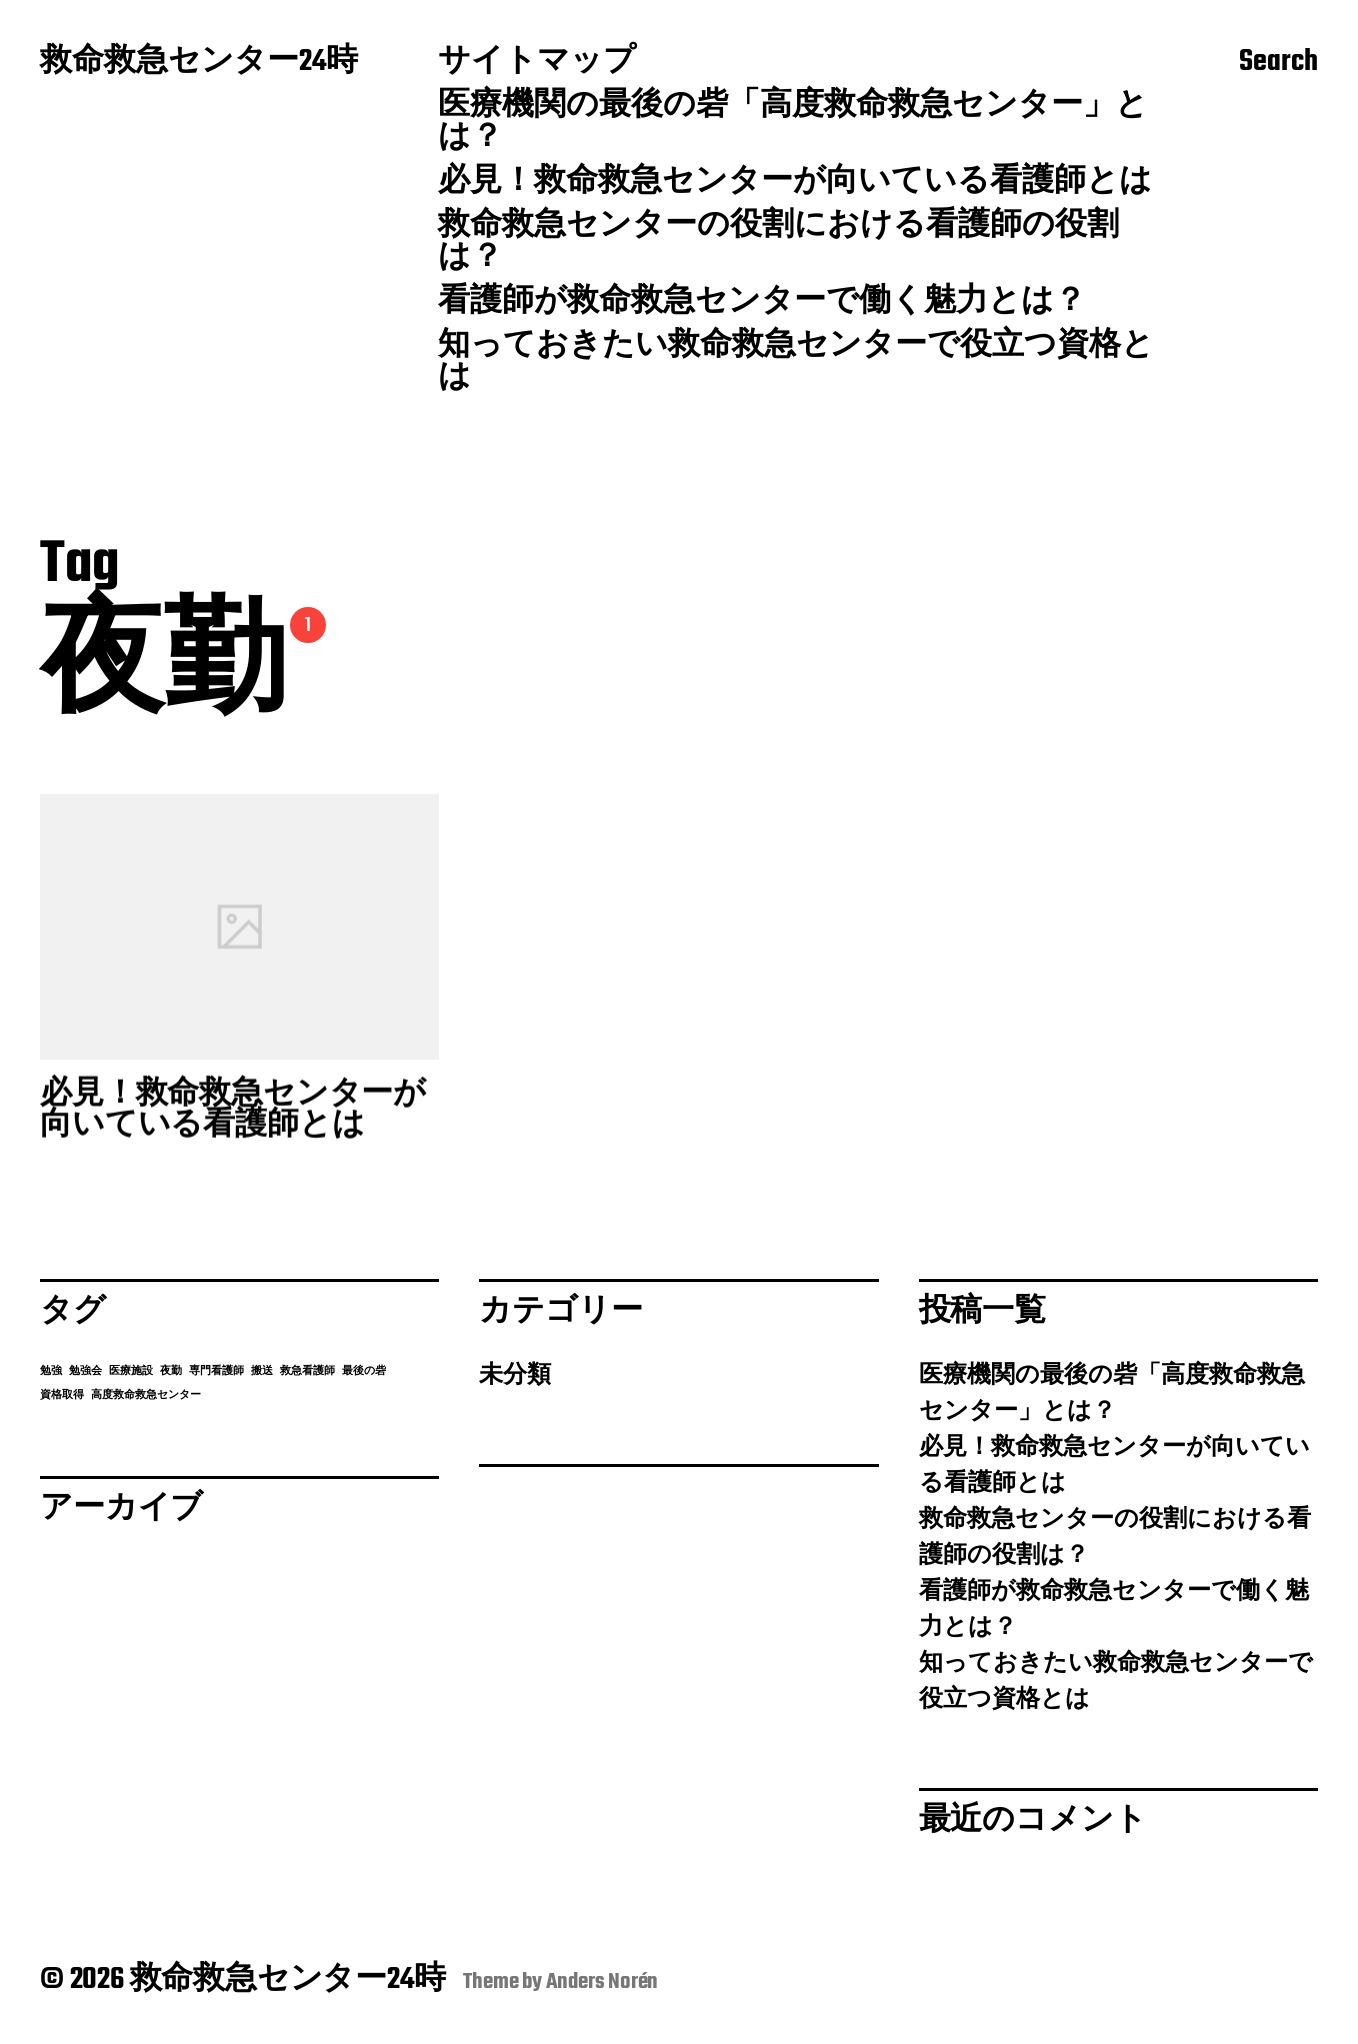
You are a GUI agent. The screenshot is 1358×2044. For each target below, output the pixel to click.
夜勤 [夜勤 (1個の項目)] (171, 1371)
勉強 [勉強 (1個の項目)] (51, 1371)
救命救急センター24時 (199, 63)
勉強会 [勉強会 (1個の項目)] (85, 1371)
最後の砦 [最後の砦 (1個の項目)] (364, 1371)
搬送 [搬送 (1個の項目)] (262, 1371)
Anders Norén (602, 1982)
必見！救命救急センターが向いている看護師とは (795, 183)
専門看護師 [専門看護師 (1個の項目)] (216, 1371)
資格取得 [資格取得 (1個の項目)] (62, 1395)
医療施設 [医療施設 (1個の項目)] (131, 1371)
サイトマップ (537, 63)
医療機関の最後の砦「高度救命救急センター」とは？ (793, 123)
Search (1278, 63)
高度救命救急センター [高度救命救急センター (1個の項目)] (146, 1395)
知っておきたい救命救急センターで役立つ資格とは (796, 363)
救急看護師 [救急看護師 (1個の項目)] (307, 1371)
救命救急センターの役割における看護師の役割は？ (778, 243)
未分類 (515, 1376)
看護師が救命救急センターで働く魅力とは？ (762, 303)
